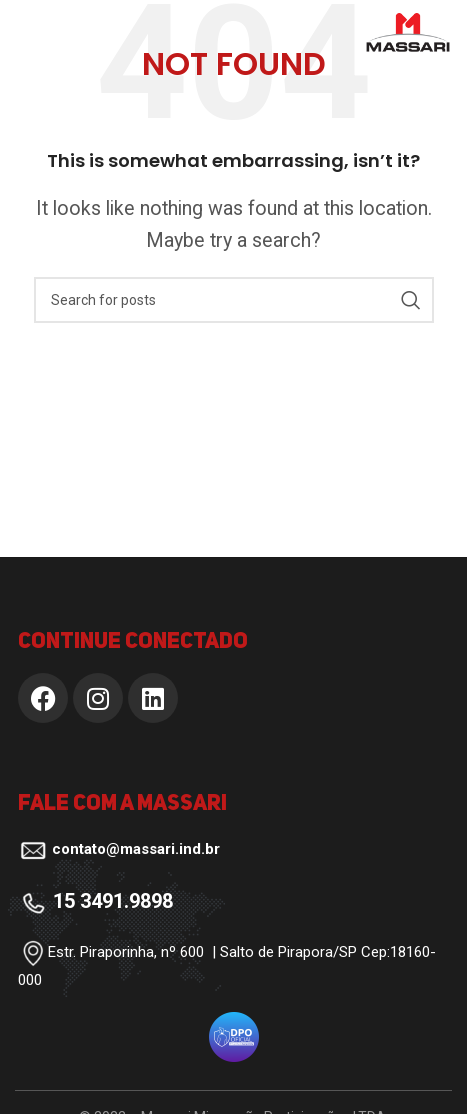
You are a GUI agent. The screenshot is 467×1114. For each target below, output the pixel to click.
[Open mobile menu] (48, 33)
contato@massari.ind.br (136, 849)
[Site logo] (408, 30)
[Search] (234, 300)
